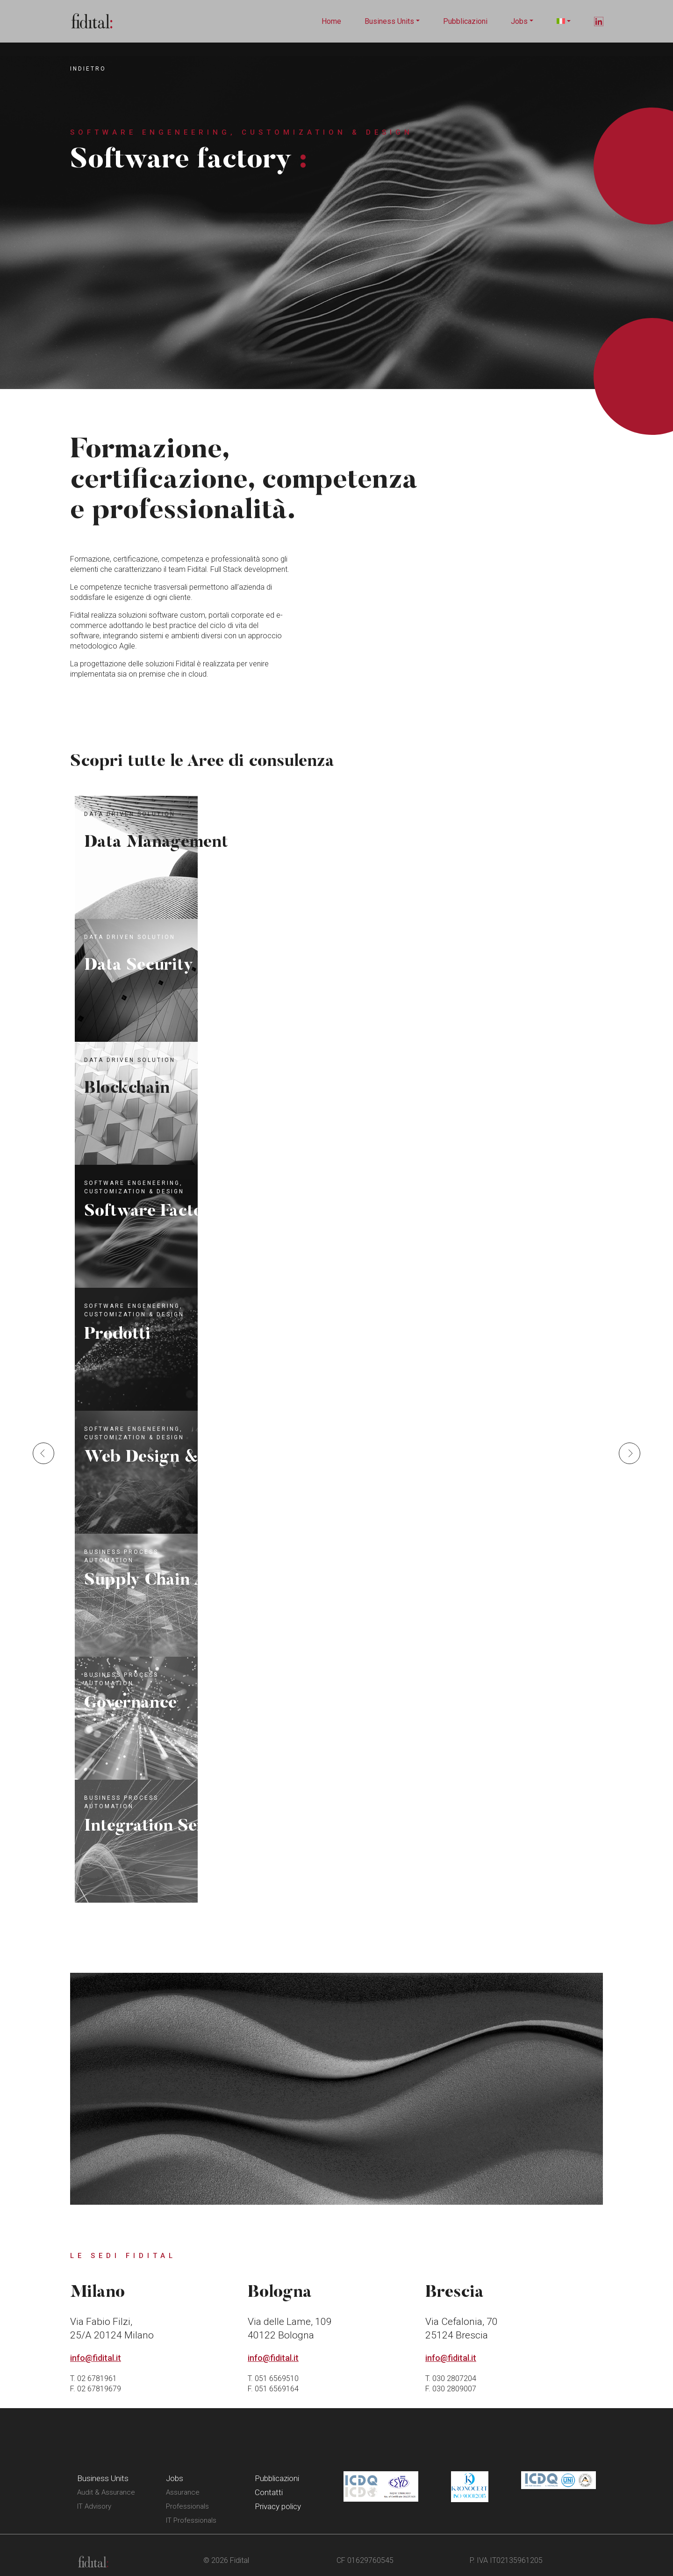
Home (331, 21)
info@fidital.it (95, 2358)
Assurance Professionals (187, 2499)
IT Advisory (94, 2506)
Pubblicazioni (465, 21)
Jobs (518, 21)
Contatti (269, 2492)
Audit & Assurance (106, 2492)
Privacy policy (278, 2506)
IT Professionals (191, 2520)
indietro (88, 68)
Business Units (389, 21)
